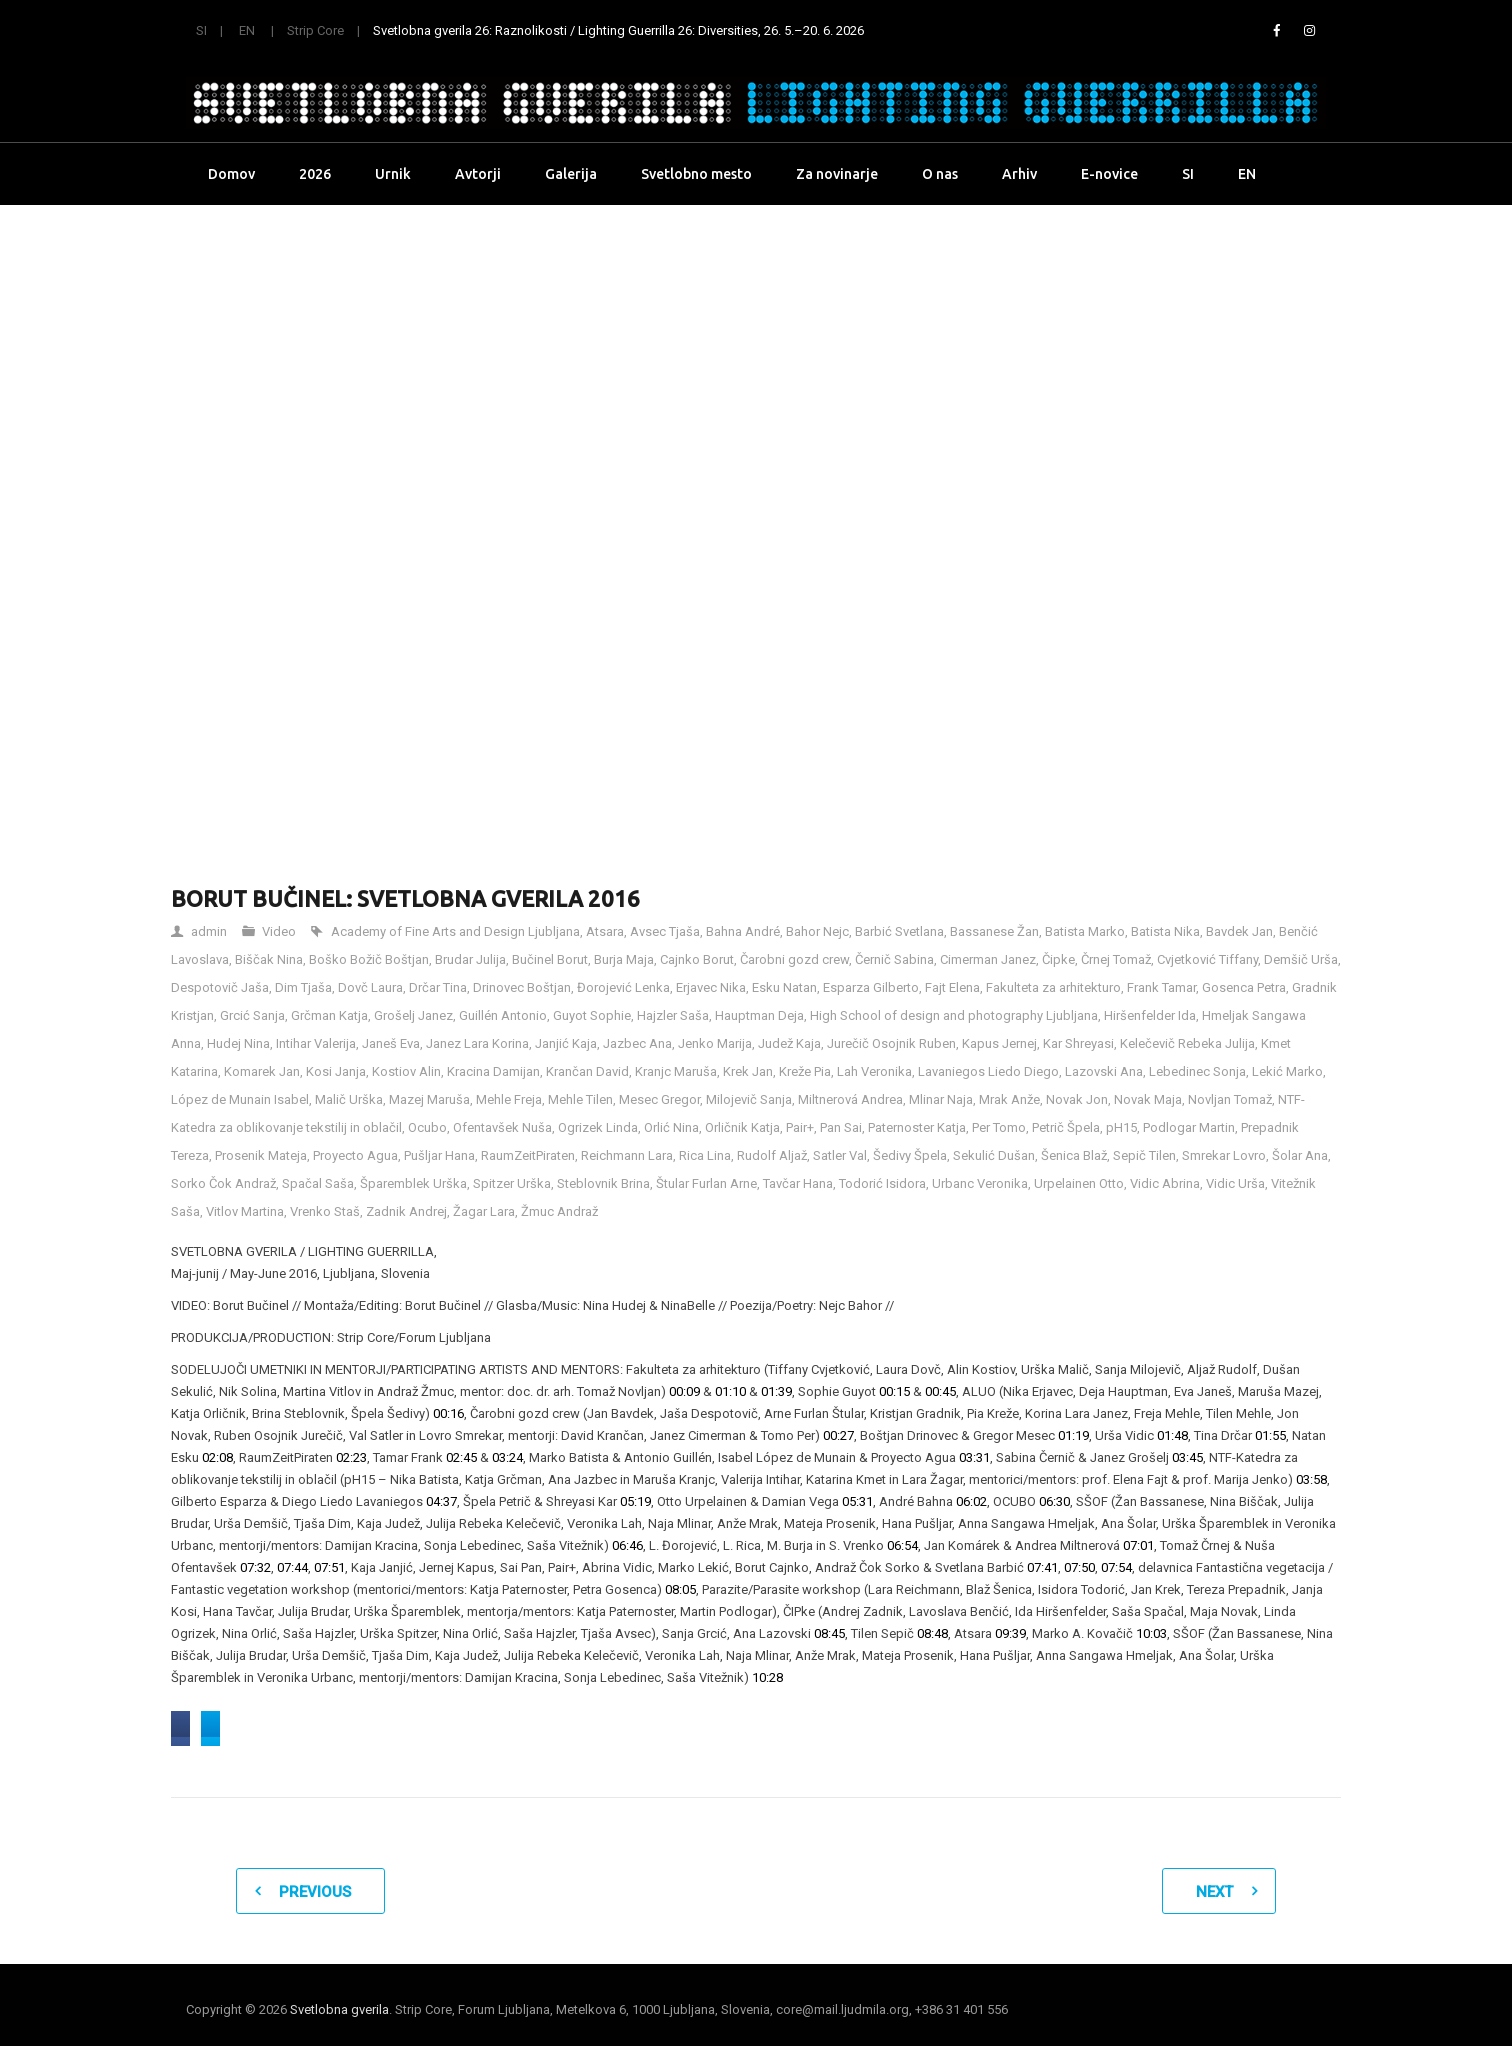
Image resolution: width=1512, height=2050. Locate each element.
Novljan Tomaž (1230, 1099)
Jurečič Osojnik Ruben (891, 1043)
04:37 (441, 1501)
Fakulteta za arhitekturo (1053, 987)
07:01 (1138, 1545)
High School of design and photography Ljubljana (954, 1015)
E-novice (1109, 174)
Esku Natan (784, 987)
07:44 (292, 1567)
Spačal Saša (318, 1183)
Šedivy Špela (910, 1155)
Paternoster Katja (917, 1127)
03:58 (1311, 1479)
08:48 (932, 1633)
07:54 (1116, 1567)
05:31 (857, 1501)
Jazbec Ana (637, 1043)
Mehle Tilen (580, 1099)
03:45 (1187, 1457)
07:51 (329, 1567)
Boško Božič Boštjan (369, 959)
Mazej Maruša (429, 1099)
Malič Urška (349, 1099)
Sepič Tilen (1144, 1155)
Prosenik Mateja (261, 1155)
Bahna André (743, 931)
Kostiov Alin (406, 1071)
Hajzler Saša (673, 1015)
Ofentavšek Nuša (502, 1127)
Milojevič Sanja (749, 1099)
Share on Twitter (409, 1729)
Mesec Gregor (659, 1099)
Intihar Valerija (316, 1043)
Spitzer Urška (512, 1183)
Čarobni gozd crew (794, 959)
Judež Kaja (789, 1043)
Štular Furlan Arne (706, 1183)
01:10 (730, 1391)
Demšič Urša (1301, 959)
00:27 (838, 1435)
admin (209, 931)
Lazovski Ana (1104, 1071)
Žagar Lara (484, 1211)
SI (201, 30)
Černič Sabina (894, 959)
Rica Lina (705, 1155)
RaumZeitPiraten (528, 1155)
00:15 (894, 1391)
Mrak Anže (1009, 1099)
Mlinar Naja (941, 1099)
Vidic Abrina (1165, 1183)
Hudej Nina (238, 1043)
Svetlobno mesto (696, 174)
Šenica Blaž (1074, 1155)
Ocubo (427, 1127)
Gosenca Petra (1244, 987)
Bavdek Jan (1239, 931)
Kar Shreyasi (1078, 1043)
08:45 (829, 1633)
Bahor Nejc (817, 931)
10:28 (767, 1677)
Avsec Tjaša (665, 931)
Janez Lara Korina (477, 1043)
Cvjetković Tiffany (1207, 959)
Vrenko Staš (325, 1211)
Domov (231, 174)
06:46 (627, 1545)
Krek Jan (748, 1071)
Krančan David (587, 1071)
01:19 (1073, 1435)
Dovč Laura (370, 987)
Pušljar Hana (439, 1155)
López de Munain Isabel (240, 1099)
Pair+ (800, 1127)
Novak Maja (1148, 1099)
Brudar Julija (470, 959)
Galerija (571, 174)
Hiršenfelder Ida (1150, 1015)
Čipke (1058, 959)
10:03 (1151, 1633)
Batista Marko (1085, 931)
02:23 (351, 1457)
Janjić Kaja (566, 1043)
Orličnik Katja (742, 1127)
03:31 (974, 1457)
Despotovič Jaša (220, 987)
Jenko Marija (715, 1043)
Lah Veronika (874, 1071)
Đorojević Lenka (623, 987)
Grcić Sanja (252, 1015)
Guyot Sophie (592, 1015)
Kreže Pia (805, 1071)
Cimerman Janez (988, 959)
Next (1214, 1896)
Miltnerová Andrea (850, 1099)
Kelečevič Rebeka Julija (1187, 1043)
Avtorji (478, 174)
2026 (315, 174)
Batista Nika (1165, 931)
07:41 (1042, 1567)
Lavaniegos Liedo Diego (988, 1071)
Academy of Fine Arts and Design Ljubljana (455, 931)
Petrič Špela (1066, 1127)
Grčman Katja (329, 1015)
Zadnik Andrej (406, 1211)
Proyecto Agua (355, 1155)
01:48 (1172, 1435)
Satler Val (840, 1155)
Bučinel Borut (550, 959)
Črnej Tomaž (1116, 959)
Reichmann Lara (627, 1155)
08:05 (680, 1589)
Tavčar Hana (798, 1183)
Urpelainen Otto (1079, 1183)
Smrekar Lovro (1224, 1155)
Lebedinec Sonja (1197, 1071)
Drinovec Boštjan (522, 987)
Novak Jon (1077, 1099)
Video (279, 931)
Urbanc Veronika (980, 1183)
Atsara (605, 931)
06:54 (902, 1545)
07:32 (255, 1567)
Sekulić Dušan (994, 1155)
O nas (940, 174)
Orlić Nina (671, 1127)
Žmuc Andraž (559, 1211)
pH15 (1121, 1127)
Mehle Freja (509, 1099)
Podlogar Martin (1189, 1127)
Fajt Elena (952, 987)
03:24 (507, 1457)
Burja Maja (624, 959)
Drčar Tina (438, 987)
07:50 (1079, 1567)
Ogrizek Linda (598, 1127)
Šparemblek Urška (413, 1183)
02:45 (461, 1457)
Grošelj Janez (413, 1015)
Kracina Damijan (493, 1071)
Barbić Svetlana (899, 931)
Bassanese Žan (994, 931)
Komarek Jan (262, 1071)
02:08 (217, 1457)
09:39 (1010, 1633)
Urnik (393, 174)
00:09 (684, 1391)
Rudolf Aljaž (772, 1155)
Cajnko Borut (697, 959)
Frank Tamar (1161, 987)
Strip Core (315, 30)
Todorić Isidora (882, 1183)
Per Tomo (999, 1127)
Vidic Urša (1235, 1183)
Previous (315, 1896)
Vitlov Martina (245, 1211)
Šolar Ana (1300, 1155)
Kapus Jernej (999, 1043)
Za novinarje (837, 174)
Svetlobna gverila (339, 2013)
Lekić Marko (1287, 1071)
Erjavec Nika (711, 987)
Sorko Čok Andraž (223, 1183)
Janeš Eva (391, 1043)
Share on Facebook (250, 1729)
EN (247, 30)
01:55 (1270, 1435)
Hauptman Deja (759, 1015)
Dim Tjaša (303, 987)
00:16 (448, 1413)
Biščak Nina (269, 959)
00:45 (940, 1391)
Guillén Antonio (503, 1015)
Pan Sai (841, 1127)
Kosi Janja (336, 1071)
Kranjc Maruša (676, 1071)
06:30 (1054, 1501)
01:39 (776, 1391)
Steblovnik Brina (603, 1183)
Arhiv (1019, 174)
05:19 (635, 1501)
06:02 (971, 1501)
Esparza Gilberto (871, 987)
